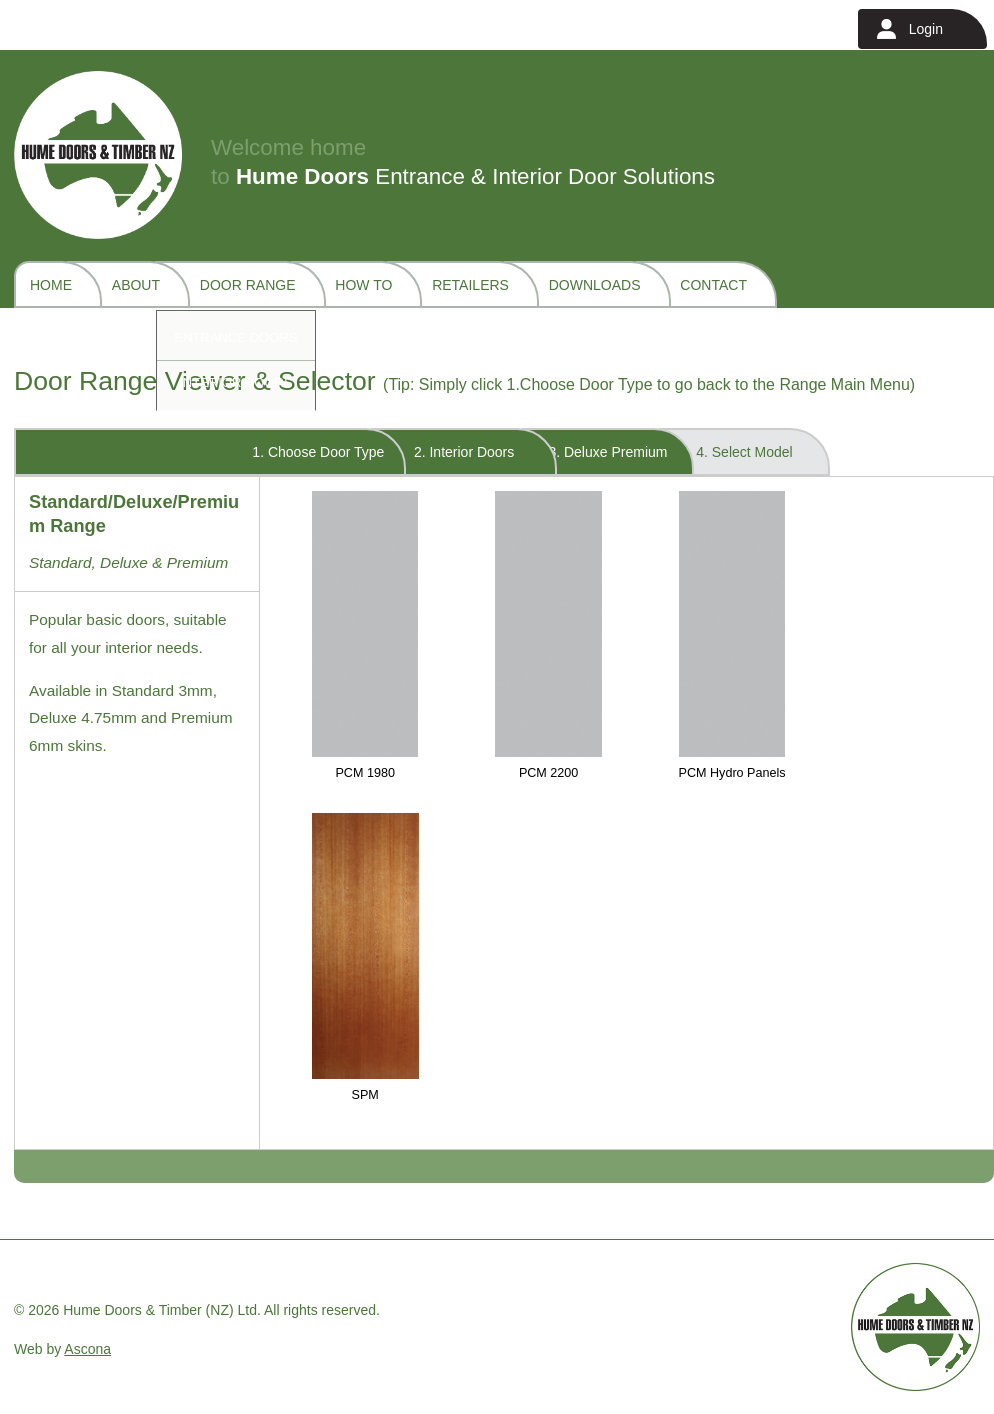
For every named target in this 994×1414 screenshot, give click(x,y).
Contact (713, 285)
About (136, 285)
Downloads (595, 285)
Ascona (87, 1349)
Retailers (470, 285)
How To (363, 285)
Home (51, 285)
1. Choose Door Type (318, 452)
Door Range (248, 285)
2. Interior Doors (464, 452)
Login (926, 29)
